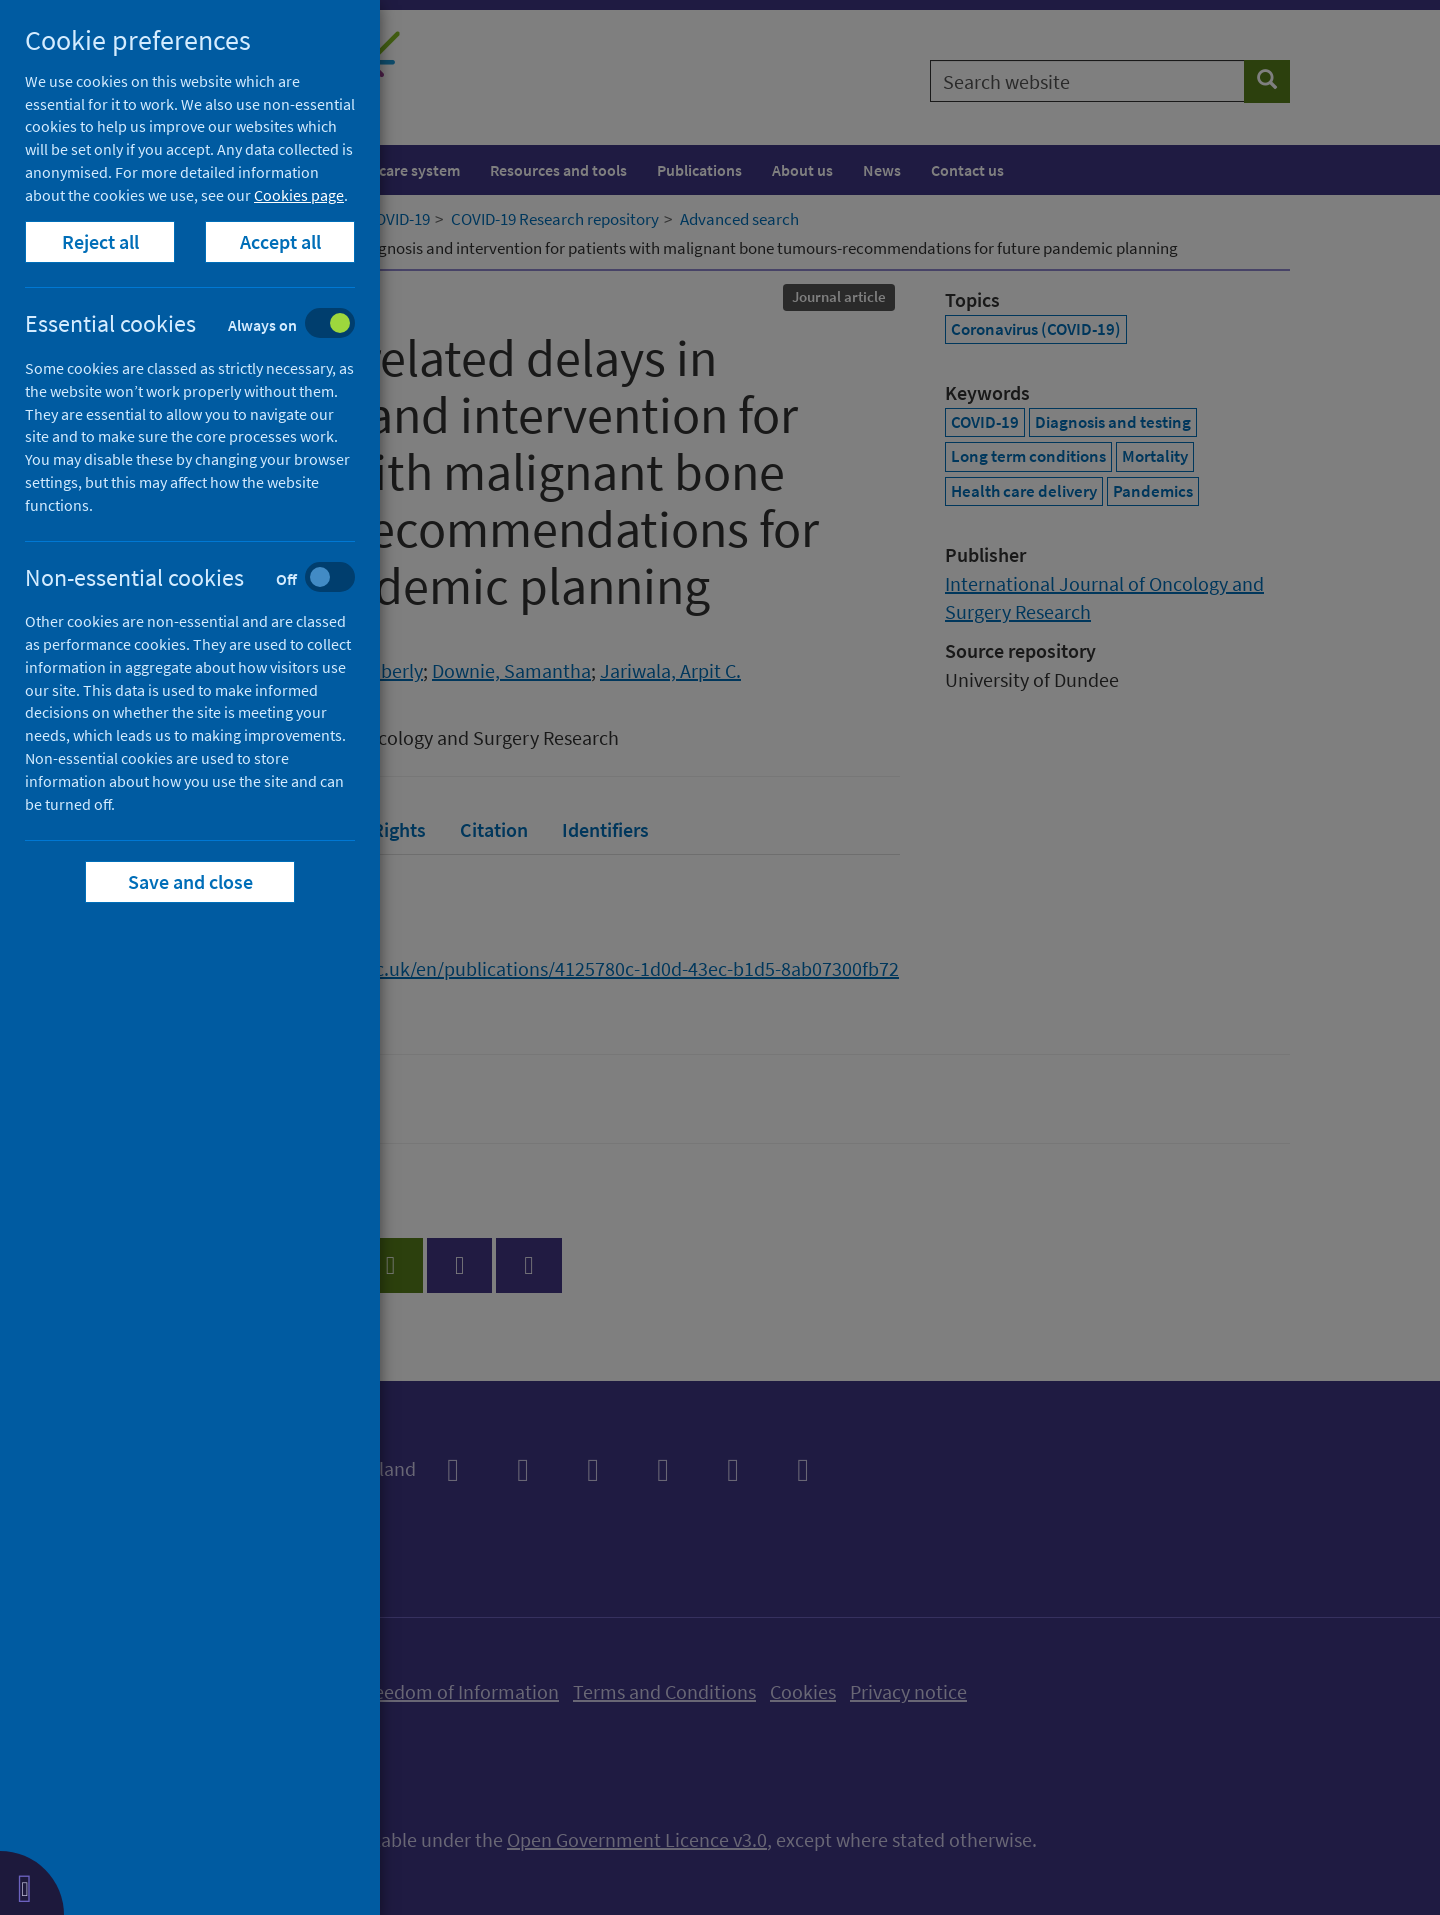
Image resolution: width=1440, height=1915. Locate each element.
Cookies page (299, 195)
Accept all (280, 241)
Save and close (190, 881)
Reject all (100, 241)
